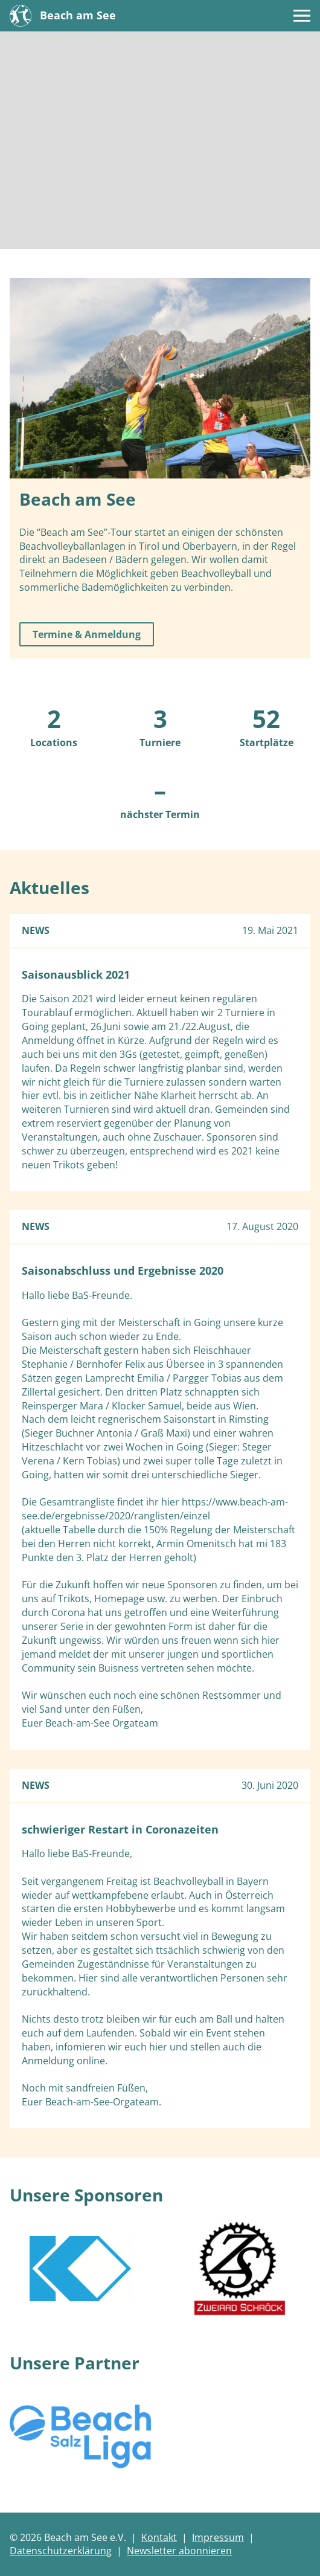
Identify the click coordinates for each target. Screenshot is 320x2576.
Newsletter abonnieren (179, 2550)
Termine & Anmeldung (87, 634)
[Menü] (301, 15)
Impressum (218, 2537)
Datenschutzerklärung (61, 2550)
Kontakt (159, 2537)
